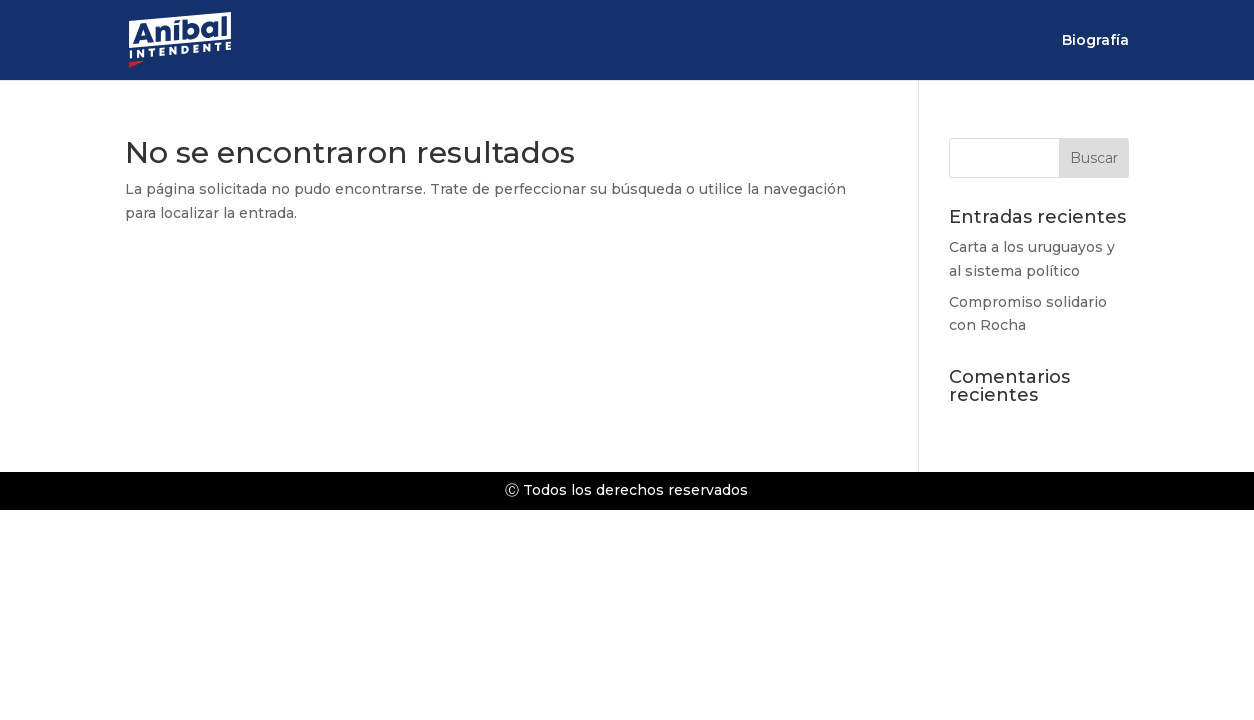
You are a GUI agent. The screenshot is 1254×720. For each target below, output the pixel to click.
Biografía (1095, 41)
